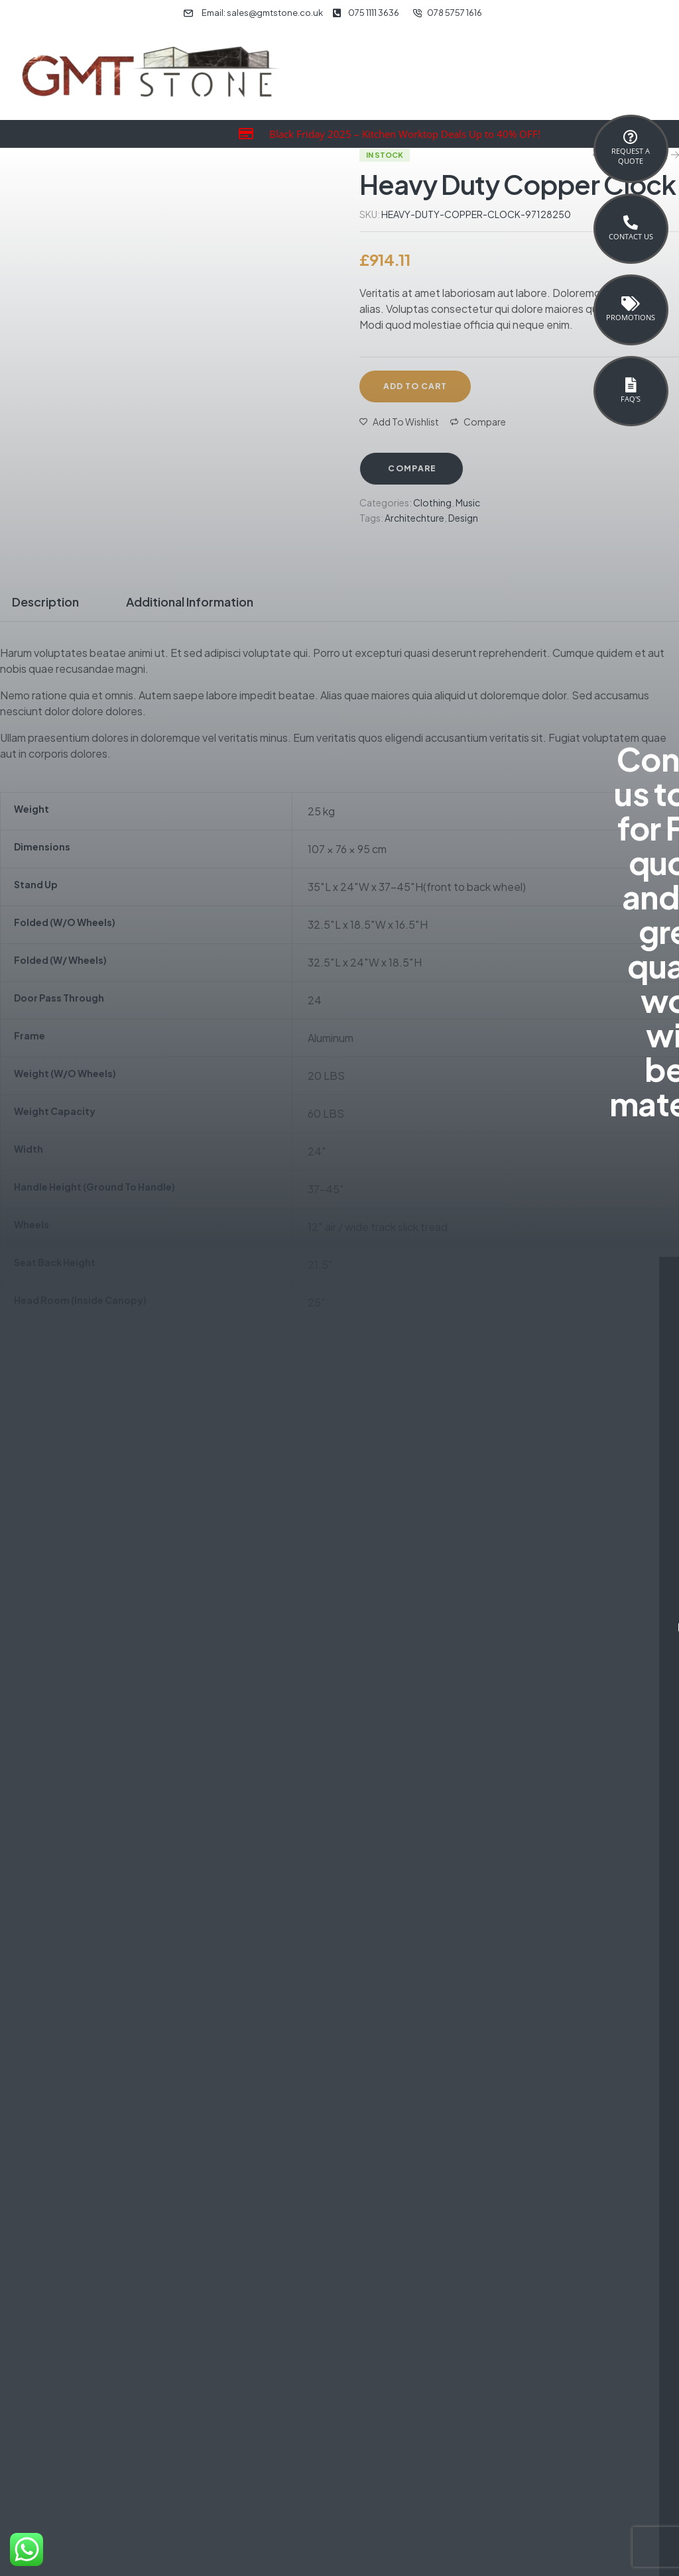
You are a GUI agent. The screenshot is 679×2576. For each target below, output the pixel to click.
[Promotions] (630, 303)
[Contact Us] (630, 222)
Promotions (630, 317)
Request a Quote (630, 156)
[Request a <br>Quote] (630, 137)
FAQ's (631, 399)
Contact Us (631, 236)
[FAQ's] (630, 385)
